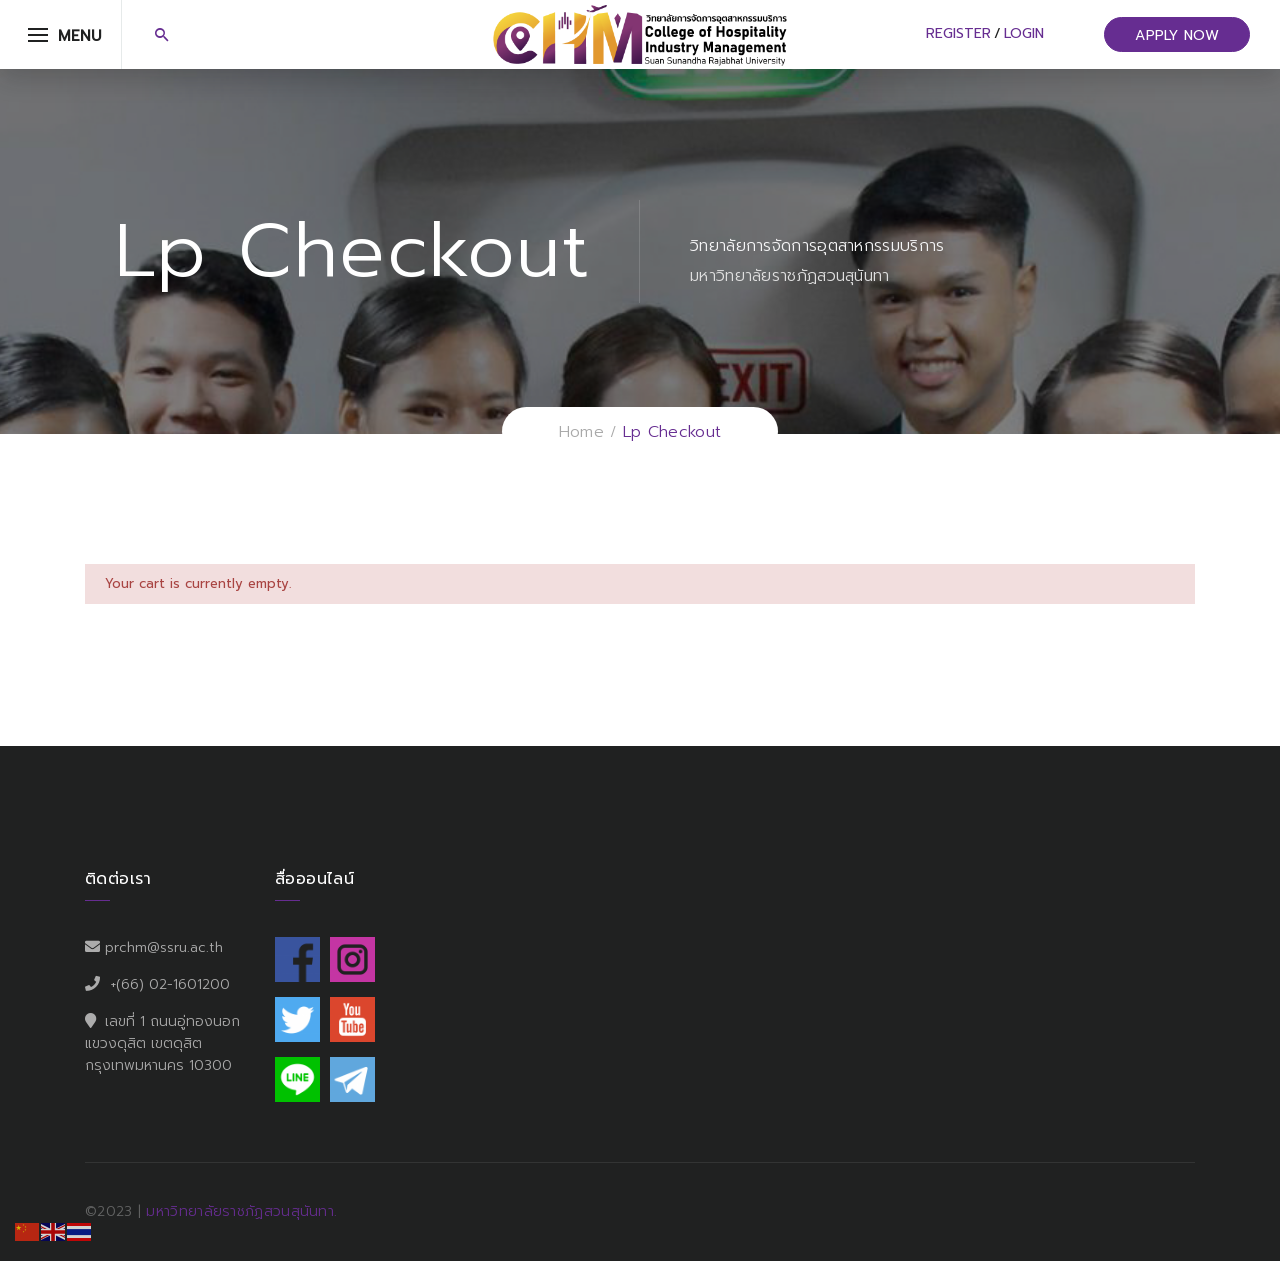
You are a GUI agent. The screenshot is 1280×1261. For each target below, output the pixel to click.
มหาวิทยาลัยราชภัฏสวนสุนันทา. (241, 1211)
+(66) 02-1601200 (170, 984)
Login (1024, 33)
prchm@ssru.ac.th (164, 947)
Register (958, 33)
